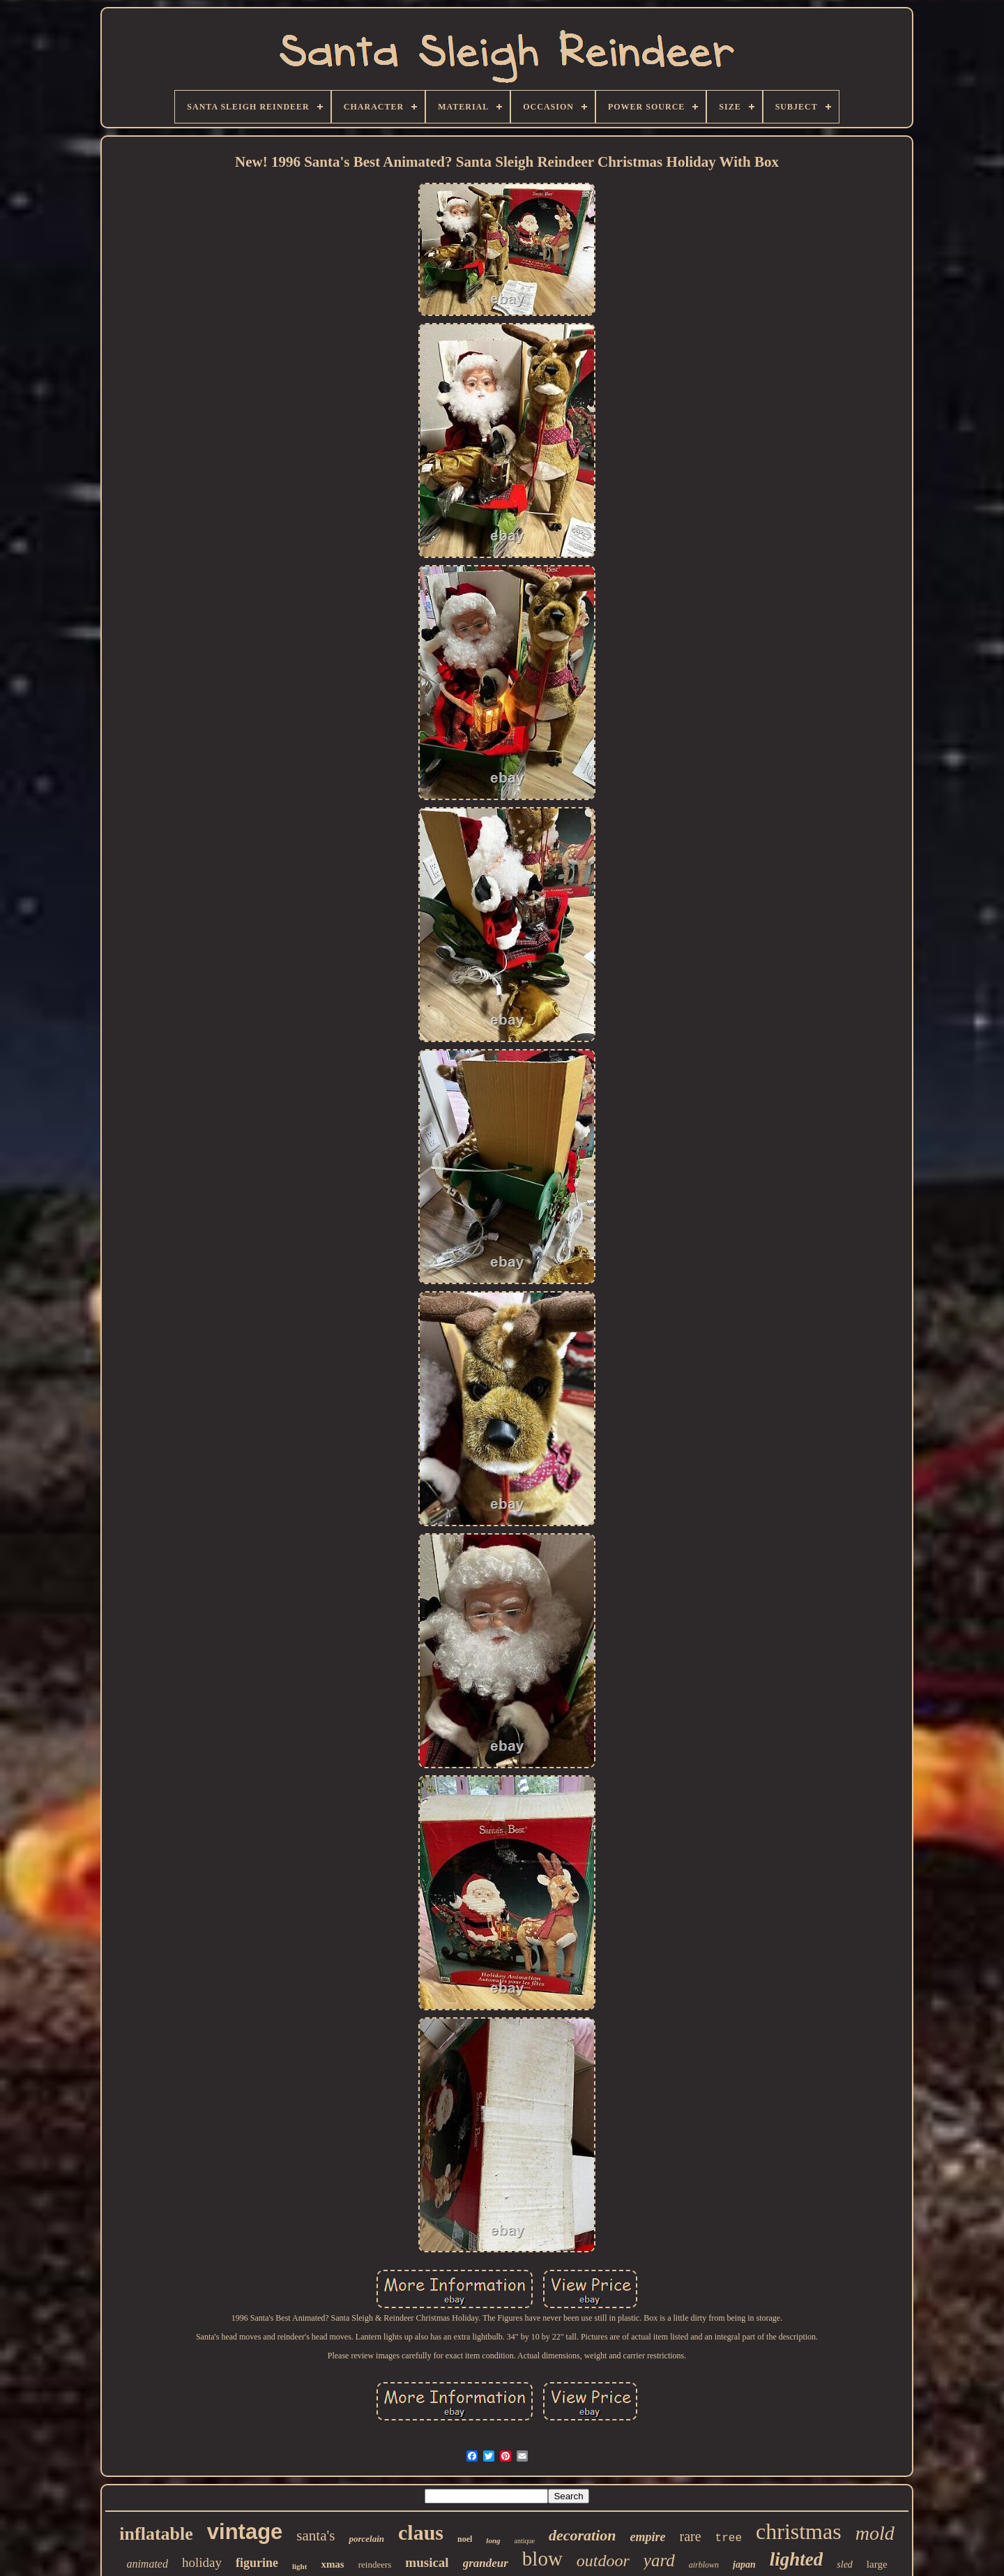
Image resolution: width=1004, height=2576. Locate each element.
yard (659, 2560)
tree (728, 2538)
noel (464, 2539)
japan (744, 2564)
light (299, 2566)
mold (875, 2533)
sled (845, 2564)
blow (542, 2558)
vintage (245, 2531)
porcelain (366, 2538)
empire (648, 2537)
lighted (796, 2559)
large (877, 2564)
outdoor (603, 2561)
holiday (202, 2562)
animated (147, 2564)
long (493, 2540)
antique (525, 2541)
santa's (315, 2535)
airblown (704, 2565)
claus (420, 2532)
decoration (582, 2535)
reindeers (375, 2564)
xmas (332, 2564)
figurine (257, 2563)
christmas (799, 2531)
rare (690, 2536)
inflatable (155, 2534)
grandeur (485, 2563)
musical (426, 2562)
